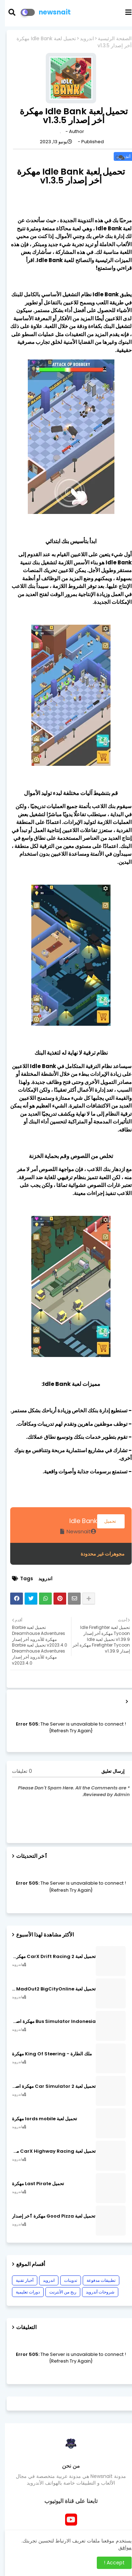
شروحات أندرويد (95, 2292)
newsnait (50, 12)
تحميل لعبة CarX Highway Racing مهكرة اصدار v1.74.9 (49, 2151)
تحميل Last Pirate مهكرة (33, 2184)
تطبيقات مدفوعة (96, 2280)
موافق (120, 2547)
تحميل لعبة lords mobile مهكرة (39, 2119)
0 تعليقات (17, 1771)
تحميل (106, 1521)
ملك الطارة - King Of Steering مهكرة (47, 2054)
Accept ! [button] (109, 2562)
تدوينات (65, 2280)
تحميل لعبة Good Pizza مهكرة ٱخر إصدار (48, 2216)
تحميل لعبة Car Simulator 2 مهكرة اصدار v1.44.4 (49, 2086)
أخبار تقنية (20, 2280)
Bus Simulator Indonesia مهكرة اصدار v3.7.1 (49, 2021)
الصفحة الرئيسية (110, 38)
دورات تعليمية (23, 2292)
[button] (11, 12)
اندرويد (82, 38)
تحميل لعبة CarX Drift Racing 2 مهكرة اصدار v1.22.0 (49, 1956)
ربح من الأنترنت (57, 2292)
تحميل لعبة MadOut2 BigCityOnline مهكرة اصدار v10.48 (49, 1989)
